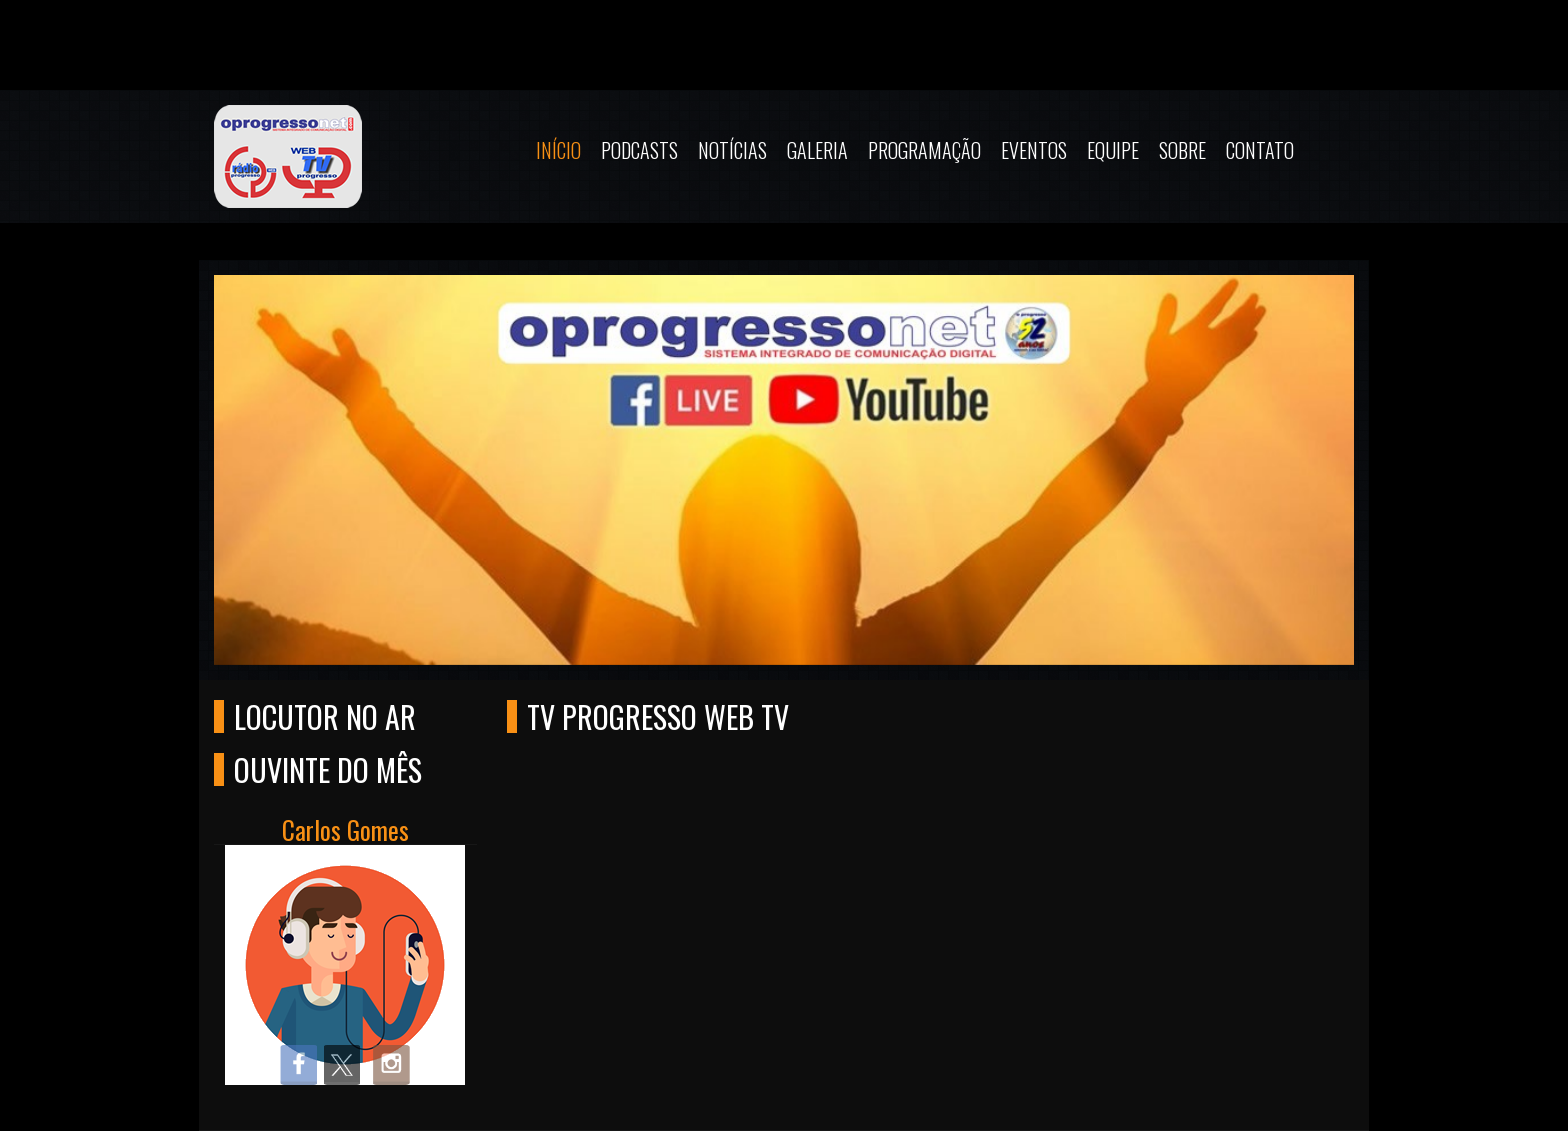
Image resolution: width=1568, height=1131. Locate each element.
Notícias (732, 150)
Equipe (1113, 150)
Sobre (1182, 150)
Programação (924, 150)
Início (558, 150)
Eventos (1034, 150)
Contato (1260, 150)
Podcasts (639, 150)
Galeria (817, 150)
